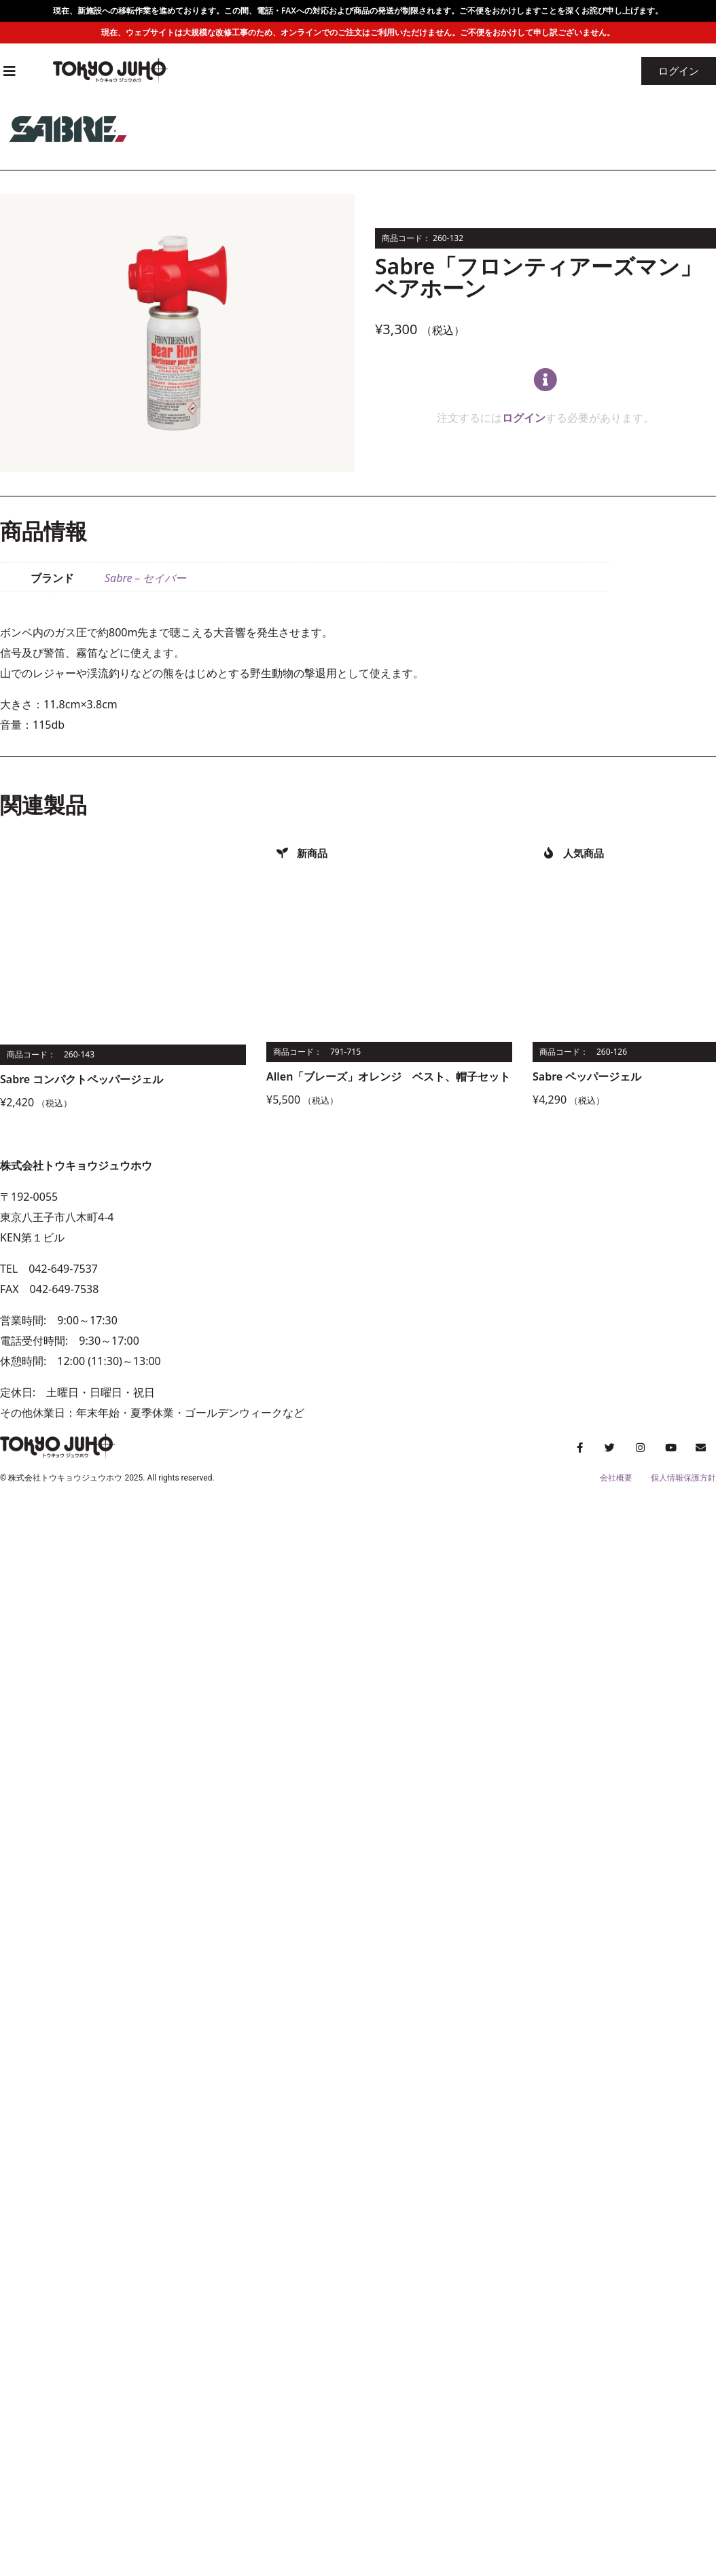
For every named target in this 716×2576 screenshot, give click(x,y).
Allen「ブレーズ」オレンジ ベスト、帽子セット (388, 1076)
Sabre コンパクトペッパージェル (81, 1079)
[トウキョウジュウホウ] (537, 1289)
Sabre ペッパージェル (587, 1076)
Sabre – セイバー (145, 577)
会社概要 (616, 1478)
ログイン (523, 417)
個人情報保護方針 (683, 1478)
